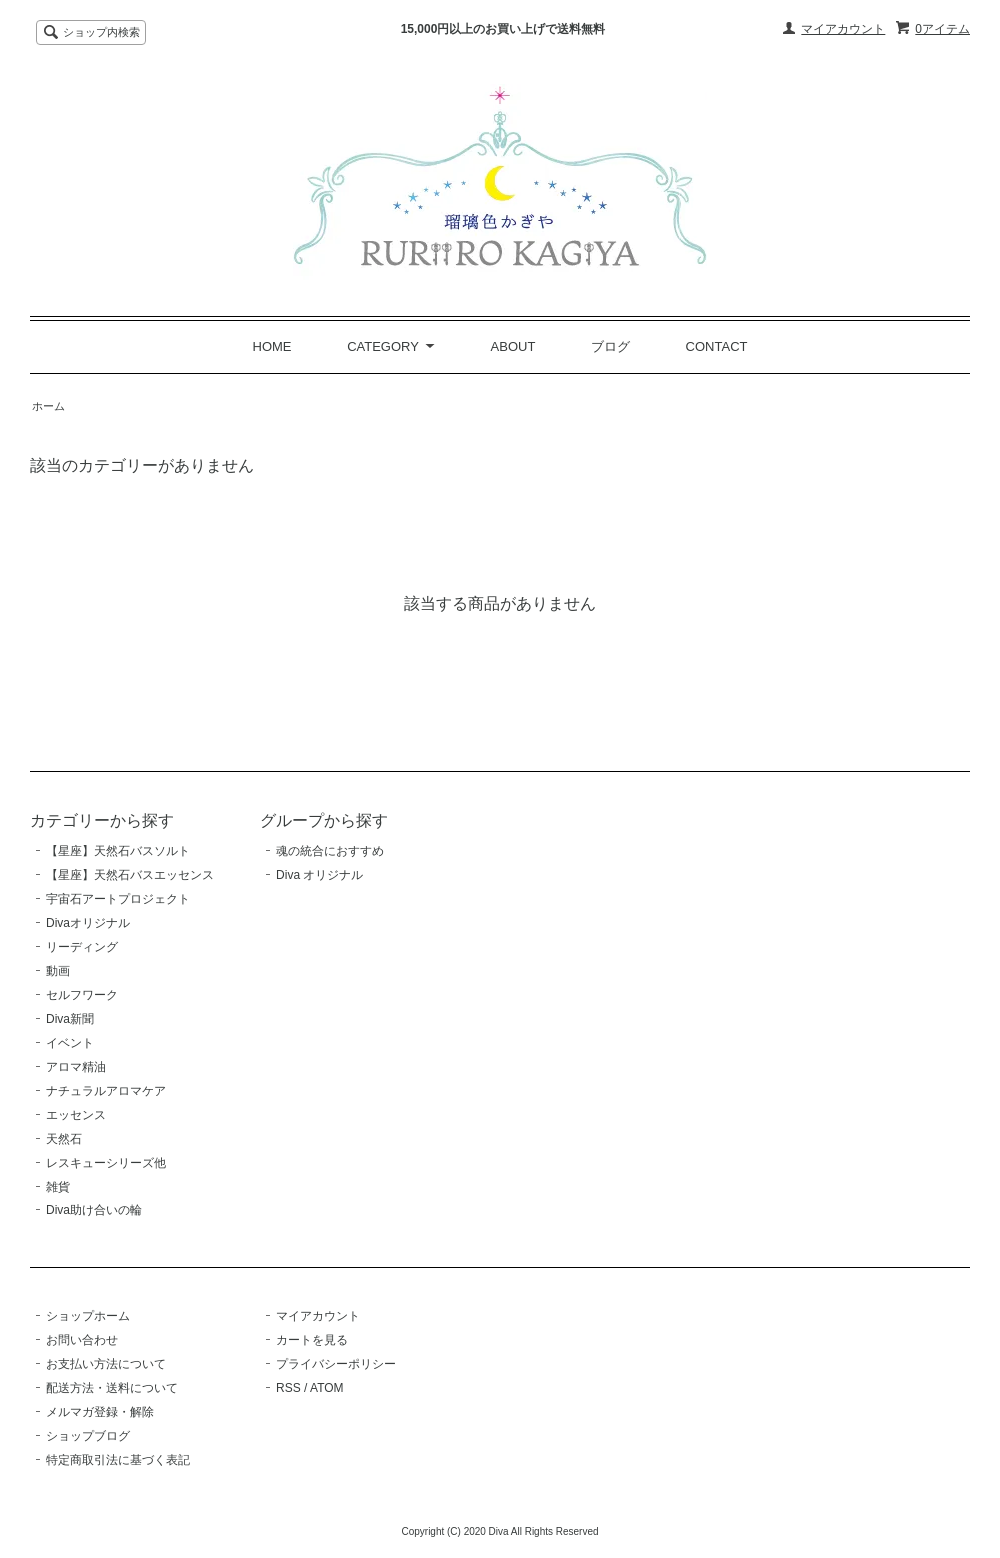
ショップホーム (88, 1316)
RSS (288, 1388)
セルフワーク (82, 995)
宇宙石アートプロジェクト (118, 899)
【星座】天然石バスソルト (118, 851)
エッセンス (76, 1115)
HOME (272, 346)
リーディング (82, 947)
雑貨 (58, 1187)
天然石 (64, 1139)
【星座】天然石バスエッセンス (130, 875)
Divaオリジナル (88, 923)
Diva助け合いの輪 (94, 1210)
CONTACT (717, 346)
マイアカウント (843, 29)
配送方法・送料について (112, 1388)
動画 (58, 971)
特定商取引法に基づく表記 (118, 1460)
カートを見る (312, 1340)
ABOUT (513, 346)
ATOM (327, 1388)
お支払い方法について (106, 1364)
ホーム (48, 406)
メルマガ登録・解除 (100, 1412)
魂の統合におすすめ (330, 851)
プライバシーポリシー (336, 1364)
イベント (70, 1043)
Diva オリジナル (319, 875)
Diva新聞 (70, 1019)
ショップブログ (88, 1436)
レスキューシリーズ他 (106, 1163)
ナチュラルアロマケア (106, 1091)
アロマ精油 (76, 1067)
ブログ (610, 346)
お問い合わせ (82, 1340)
